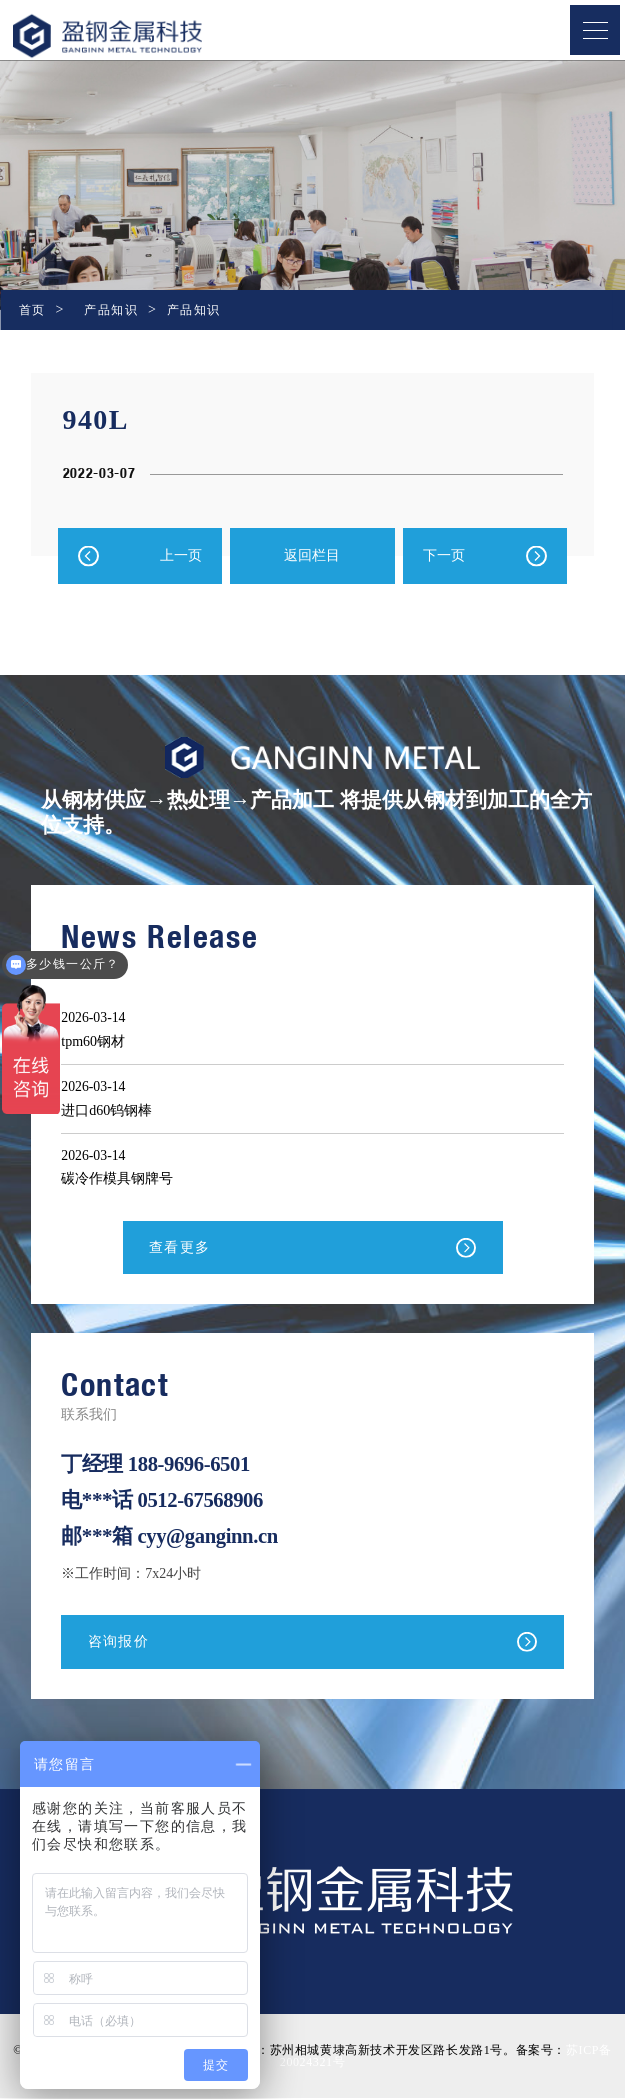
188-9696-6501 (190, 1464)
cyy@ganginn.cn (208, 1536)
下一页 (444, 555)
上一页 (181, 555)
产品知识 (111, 310)
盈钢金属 (140, 36)
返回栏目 (312, 555)
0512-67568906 (201, 1500)
